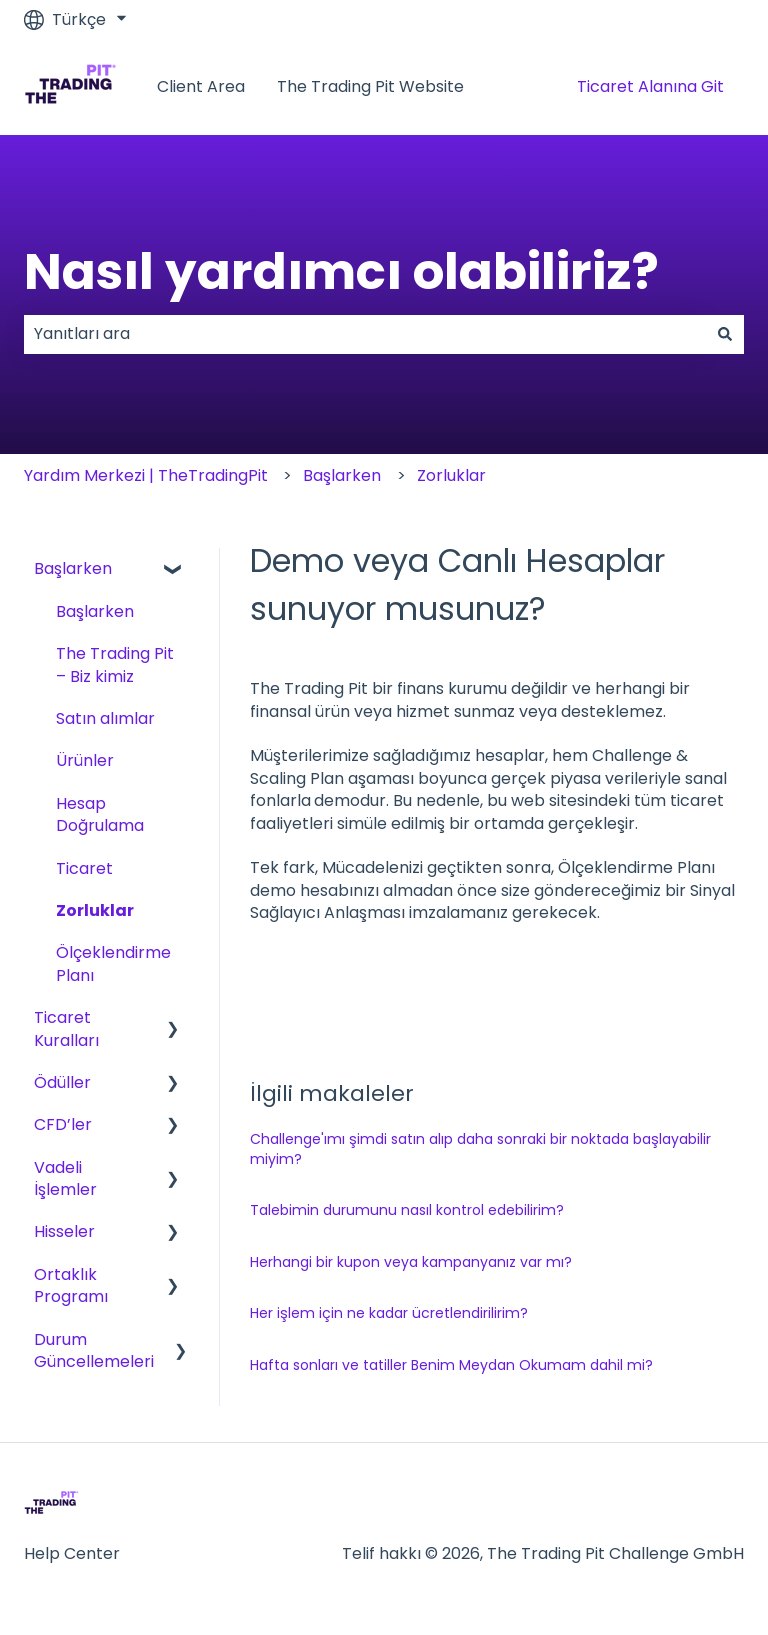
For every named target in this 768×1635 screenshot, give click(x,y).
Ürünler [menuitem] (85, 760)
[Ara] (725, 334)
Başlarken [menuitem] (73, 568)
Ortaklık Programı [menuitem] (71, 1285)
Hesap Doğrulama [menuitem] (100, 814)
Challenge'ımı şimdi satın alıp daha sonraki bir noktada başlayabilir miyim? (480, 1149)
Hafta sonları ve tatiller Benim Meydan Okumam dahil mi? (451, 1365)
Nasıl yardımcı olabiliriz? (341, 272)
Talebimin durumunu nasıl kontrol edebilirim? (407, 1210)
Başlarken (342, 475)
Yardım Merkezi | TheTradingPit (146, 475)
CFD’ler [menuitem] (63, 1124)
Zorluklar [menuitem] (95, 910)
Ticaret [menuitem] (84, 868)
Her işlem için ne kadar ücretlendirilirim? (389, 1313)
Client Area (201, 87)
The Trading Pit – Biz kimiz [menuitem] (115, 664)
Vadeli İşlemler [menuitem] (65, 1178)
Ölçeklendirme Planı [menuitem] (113, 963)
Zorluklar (451, 475)
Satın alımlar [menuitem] (105, 718)
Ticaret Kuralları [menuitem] (66, 1028)
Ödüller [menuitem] (62, 1082)
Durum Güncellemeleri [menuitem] (94, 1350)
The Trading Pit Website (370, 87)
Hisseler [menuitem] (64, 1231)
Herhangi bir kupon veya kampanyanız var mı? (411, 1262)
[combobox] (365, 334)
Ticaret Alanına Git (650, 86)
